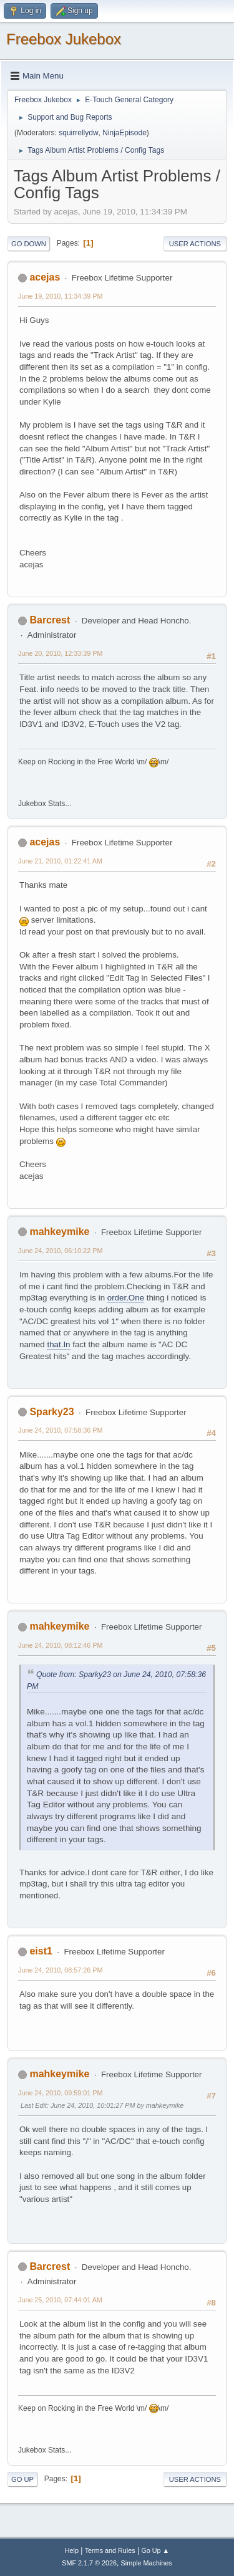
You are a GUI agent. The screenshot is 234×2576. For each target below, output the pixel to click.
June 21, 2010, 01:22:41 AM (60, 861)
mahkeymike (59, 1231)
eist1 (40, 1951)
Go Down (28, 244)
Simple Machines (146, 2563)
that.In (58, 1344)
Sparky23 (51, 1411)
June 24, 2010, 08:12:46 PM (60, 1645)
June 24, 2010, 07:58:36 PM (60, 1430)
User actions (195, 244)
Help (72, 2550)
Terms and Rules (110, 2550)
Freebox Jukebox (63, 39)
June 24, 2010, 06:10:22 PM (60, 1250)
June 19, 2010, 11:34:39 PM (60, 296)
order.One (125, 1297)
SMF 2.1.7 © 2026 (89, 2563)
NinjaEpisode (124, 132)
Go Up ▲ (155, 2550)
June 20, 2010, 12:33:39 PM (60, 653)
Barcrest (49, 620)
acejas (44, 277)
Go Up (22, 2479)
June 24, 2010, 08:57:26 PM (60, 1970)
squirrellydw (78, 132)
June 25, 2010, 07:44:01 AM (60, 2300)
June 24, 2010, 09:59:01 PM (60, 2093)
